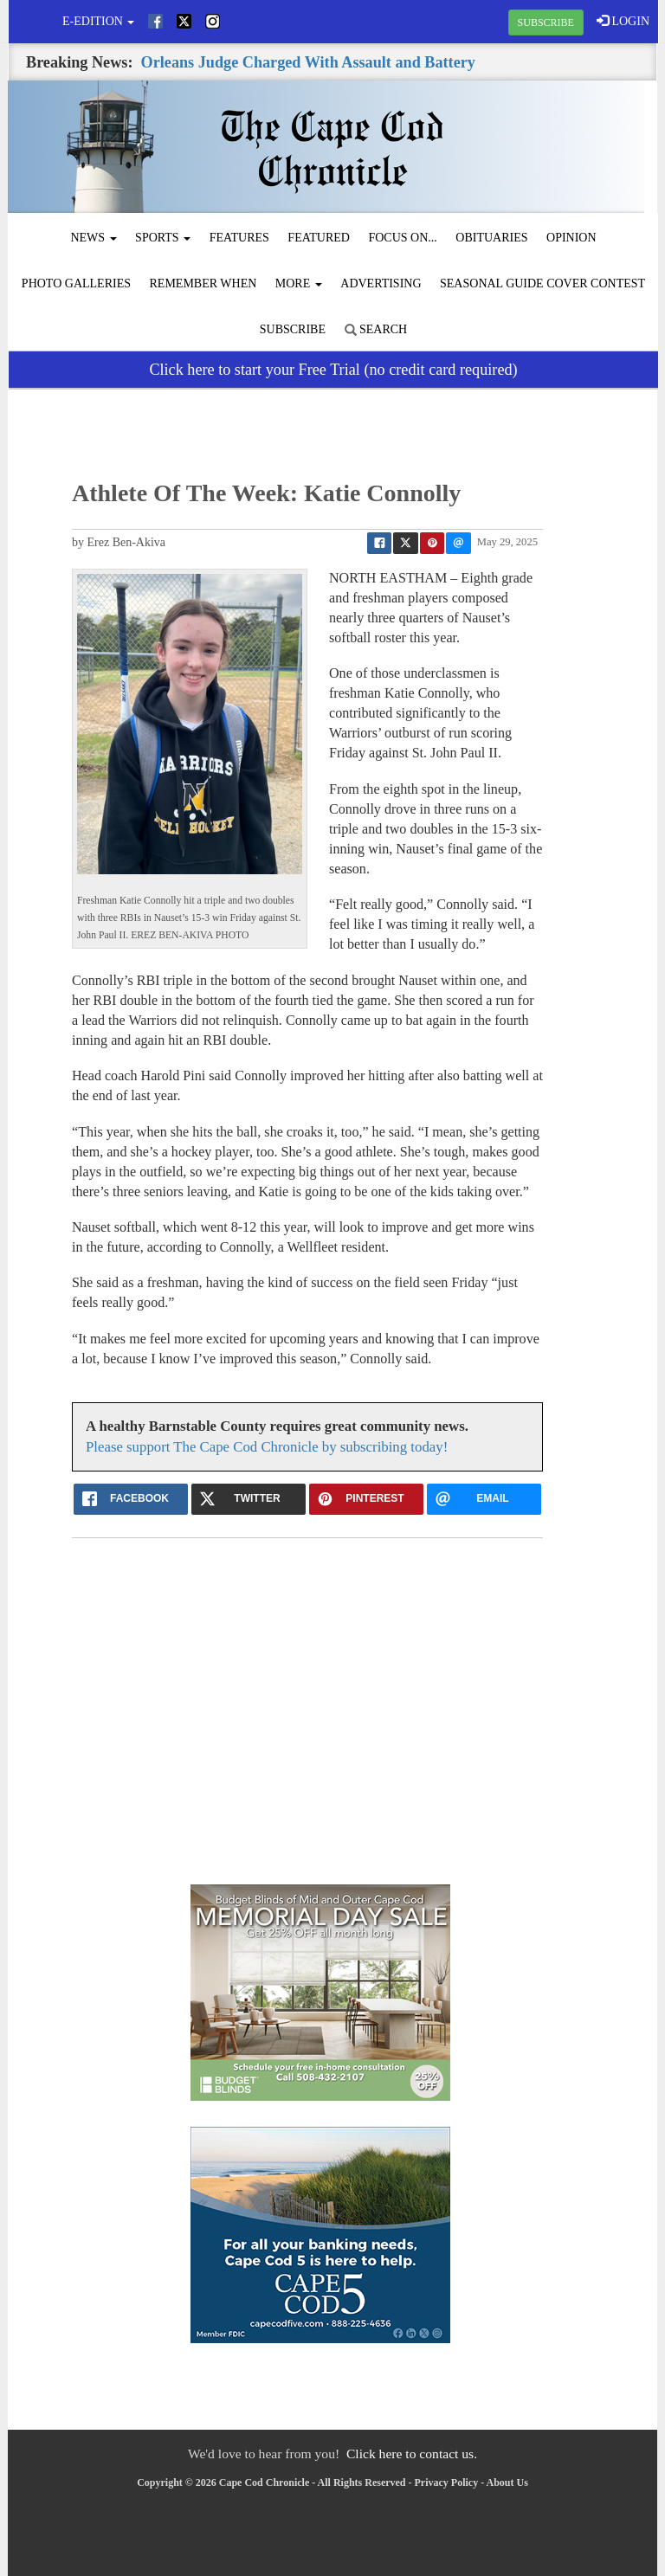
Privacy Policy (447, 2482)
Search (376, 329)
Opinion (571, 237)
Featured (318, 237)
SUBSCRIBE (546, 22)
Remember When (203, 283)
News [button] (93, 237)
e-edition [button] (98, 21)
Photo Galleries (76, 283)
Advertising (380, 283)
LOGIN (623, 21)
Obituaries (491, 237)
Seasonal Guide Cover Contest (542, 283)
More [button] (298, 283)
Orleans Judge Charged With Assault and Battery (308, 62)
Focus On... (402, 237)
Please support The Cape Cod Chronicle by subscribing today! (267, 1447)
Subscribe (293, 329)
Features (239, 237)
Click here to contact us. (411, 2453)
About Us (507, 2482)
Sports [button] (162, 237)
